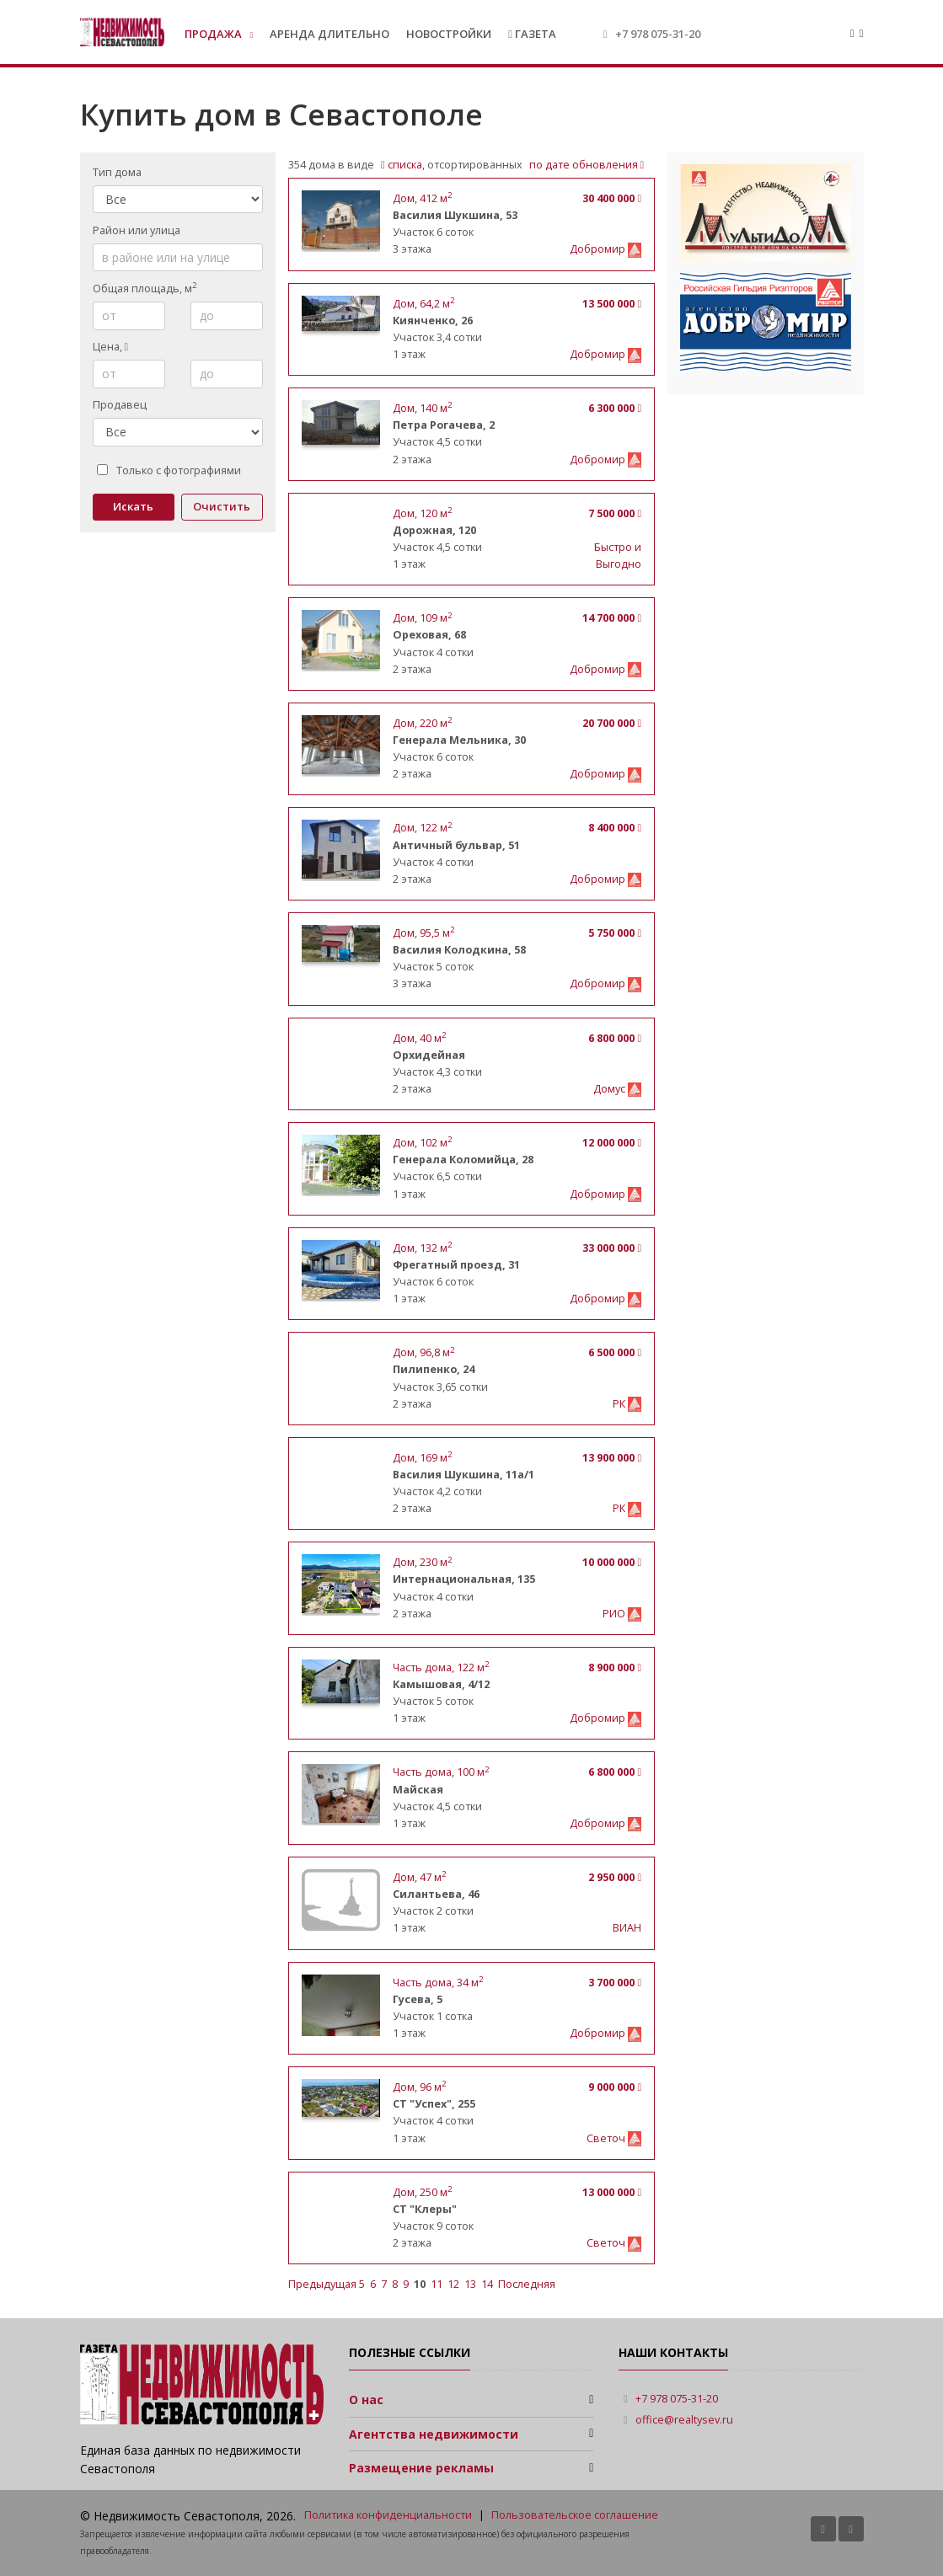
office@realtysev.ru (684, 2420)
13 (470, 2284)
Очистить (221, 506)
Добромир (599, 249)
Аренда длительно (329, 33)
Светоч (607, 2138)
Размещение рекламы (421, 2468)
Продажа (214, 33)
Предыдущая (323, 2284)
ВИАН (627, 1928)
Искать (133, 506)
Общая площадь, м (144, 288)
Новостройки (448, 33)
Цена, (111, 346)
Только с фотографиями (169, 470)
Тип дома (117, 172)
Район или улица (136, 230)
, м (422, 198)
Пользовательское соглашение (574, 2515)
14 (487, 2284)
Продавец (120, 405)
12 (453, 2284)
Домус (610, 1089)
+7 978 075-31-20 (657, 33)
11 (436, 2284)
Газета (532, 33)
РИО (615, 1613)
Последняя (526, 2284)
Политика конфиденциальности (388, 2515)
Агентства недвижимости (433, 2434)
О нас (366, 2400)
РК (620, 1404)
